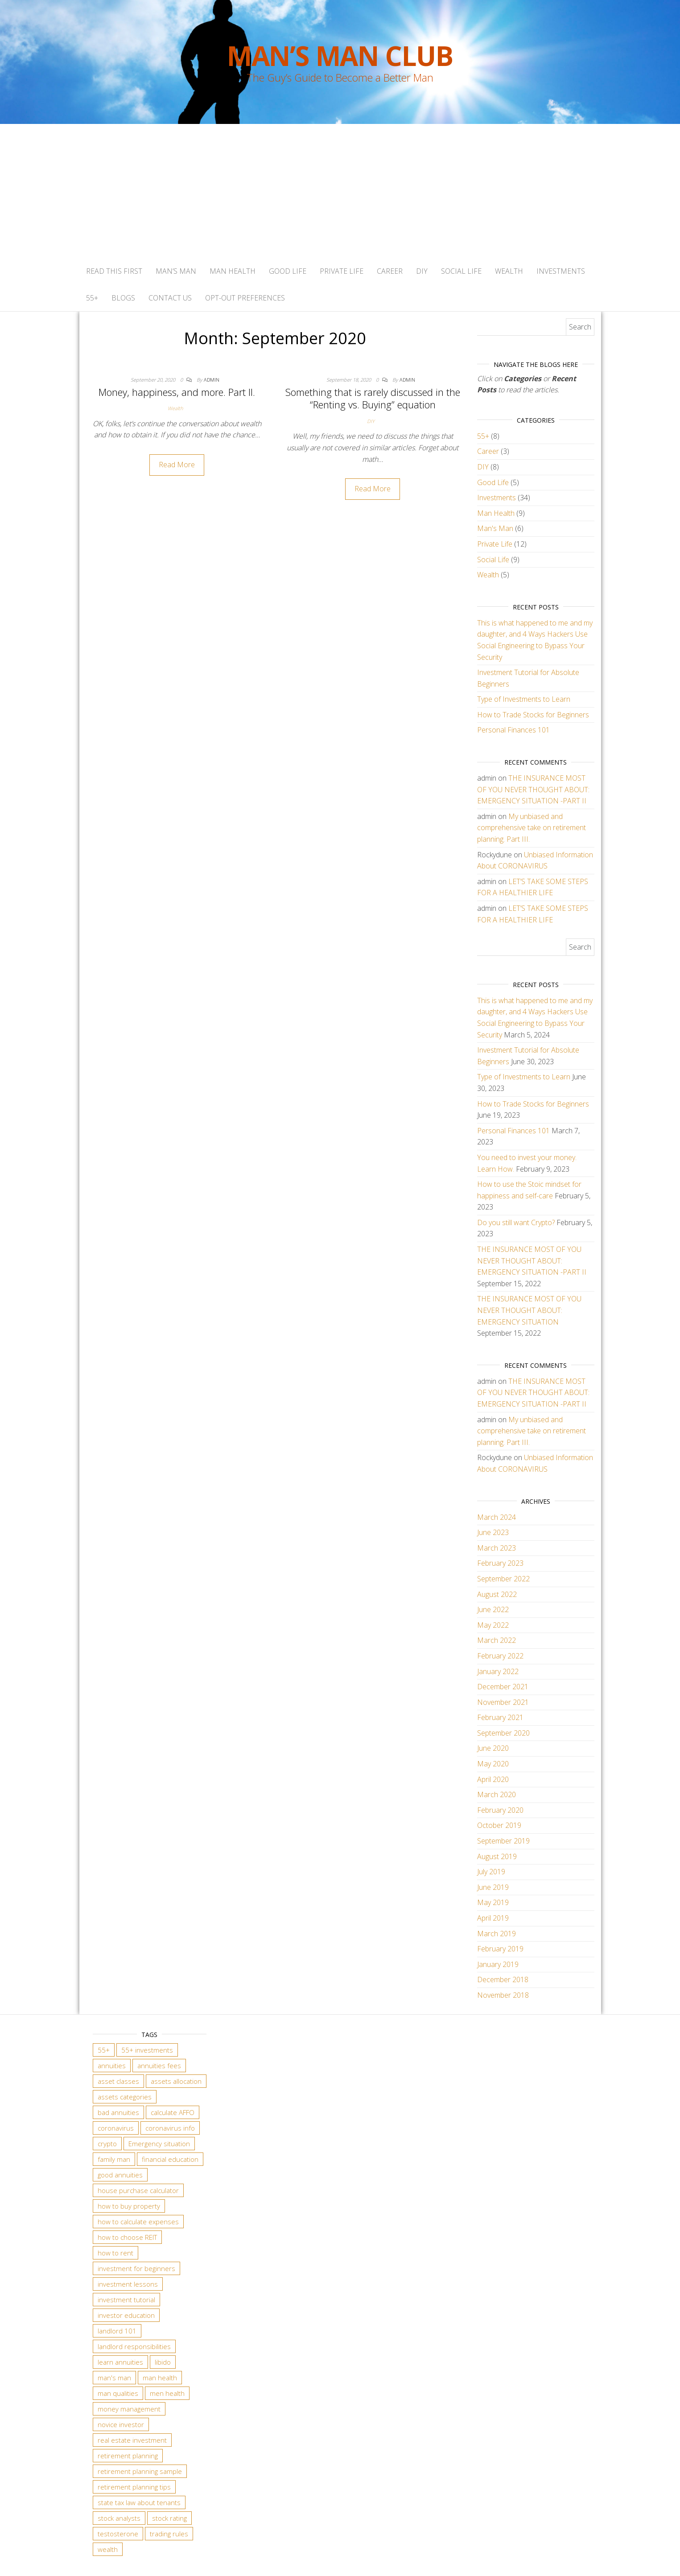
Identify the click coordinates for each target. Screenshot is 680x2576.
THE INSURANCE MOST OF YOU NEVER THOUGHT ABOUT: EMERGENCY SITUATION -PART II (533, 789)
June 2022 (493, 1609)
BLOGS (123, 298)
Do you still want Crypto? (516, 1222)
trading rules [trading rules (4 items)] (169, 2533)
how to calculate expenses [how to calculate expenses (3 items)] (138, 2221)
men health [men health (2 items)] (167, 2393)
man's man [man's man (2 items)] (114, 2377)
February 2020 (500, 1810)
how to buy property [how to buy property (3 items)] (129, 2206)
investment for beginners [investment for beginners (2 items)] (136, 2268)
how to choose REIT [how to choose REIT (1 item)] (127, 2237)
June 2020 (493, 1748)
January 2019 (498, 1964)
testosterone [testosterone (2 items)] (118, 2533)
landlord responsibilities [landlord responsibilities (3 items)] (134, 2346)
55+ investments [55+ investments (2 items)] (147, 2049)
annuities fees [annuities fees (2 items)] (159, 2065)
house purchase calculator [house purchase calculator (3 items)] (138, 2190)
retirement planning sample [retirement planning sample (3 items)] (140, 2471)
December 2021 (502, 1686)
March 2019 (496, 1933)
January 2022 (498, 1671)
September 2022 (503, 1579)
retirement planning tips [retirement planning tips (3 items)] (134, 2486)
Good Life (287, 271)
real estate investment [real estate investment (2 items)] (132, 2440)
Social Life (461, 271)
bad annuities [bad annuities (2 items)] (118, 2112)
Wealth (509, 271)
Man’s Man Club (340, 55)
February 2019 (500, 1949)
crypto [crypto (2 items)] (107, 2143)
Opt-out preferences (245, 298)
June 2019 (493, 1887)
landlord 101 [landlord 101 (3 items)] (117, 2330)
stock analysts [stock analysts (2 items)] (119, 2518)
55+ (92, 298)
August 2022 (497, 1594)
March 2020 (496, 1794)
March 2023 (496, 1548)
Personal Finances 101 (513, 730)
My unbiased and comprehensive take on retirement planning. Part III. (531, 827)
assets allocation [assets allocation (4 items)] (176, 2081)
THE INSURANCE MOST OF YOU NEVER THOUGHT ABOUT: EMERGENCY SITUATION (529, 1310)
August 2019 (497, 1856)
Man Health (233, 271)
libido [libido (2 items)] (163, 2362)
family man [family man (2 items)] (114, 2159)
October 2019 (499, 1825)
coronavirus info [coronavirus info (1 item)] (170, 2127)
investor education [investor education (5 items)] (126, 2315)
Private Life (341, 271)
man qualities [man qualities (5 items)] (118, 2393)
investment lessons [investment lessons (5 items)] (128, 2284)
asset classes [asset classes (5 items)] (118, 2081)
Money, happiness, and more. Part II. (177, 392)
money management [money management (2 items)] (129, 2408)
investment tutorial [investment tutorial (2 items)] (126, 2299)
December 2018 (502, 1979)
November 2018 (503, 1995)
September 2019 (503, 1841)
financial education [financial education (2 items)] (170, 2159)
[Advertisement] (340, 190)
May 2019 (493, 1902)
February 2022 (500, 1656)
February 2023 (500, 1563)
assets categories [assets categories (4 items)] (125, 2096)
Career (390, 271)
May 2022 (493, 1625)
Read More (177, 464)
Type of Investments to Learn (523, 699)
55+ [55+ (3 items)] (104, 2049)
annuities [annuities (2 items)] (112, 2065)
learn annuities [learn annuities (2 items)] (120, 2362)
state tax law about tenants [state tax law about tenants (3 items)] (139, 2502)
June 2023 (493, 1532)
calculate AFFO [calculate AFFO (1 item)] (172, 2112)
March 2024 (496, 1517)
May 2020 (493, 1764)
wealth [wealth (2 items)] (108, 2549)
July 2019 (491, 1871)
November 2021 (503, 1702)
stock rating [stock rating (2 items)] (169, 2518)
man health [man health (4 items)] (160, 2377)
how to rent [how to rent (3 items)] (115, 2252)
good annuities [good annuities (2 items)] (120, 2174)
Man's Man (495, 528)
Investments (560, 271)
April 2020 (493, 1779)
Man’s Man (176, 271)
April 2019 (493, 1918)
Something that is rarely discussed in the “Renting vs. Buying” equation (372, 398)
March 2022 (496, 1640)
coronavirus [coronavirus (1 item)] (116, 2127)
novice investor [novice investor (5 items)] (121, 2424)
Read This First (114, 271)
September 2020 (503, 1733)
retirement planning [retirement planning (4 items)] (128, 2455)
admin (211, 379)
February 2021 (500, 1717)
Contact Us (170, 298)
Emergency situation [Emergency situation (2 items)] (159, 2143)
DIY (422, 271)
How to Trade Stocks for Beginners (533, 715)
